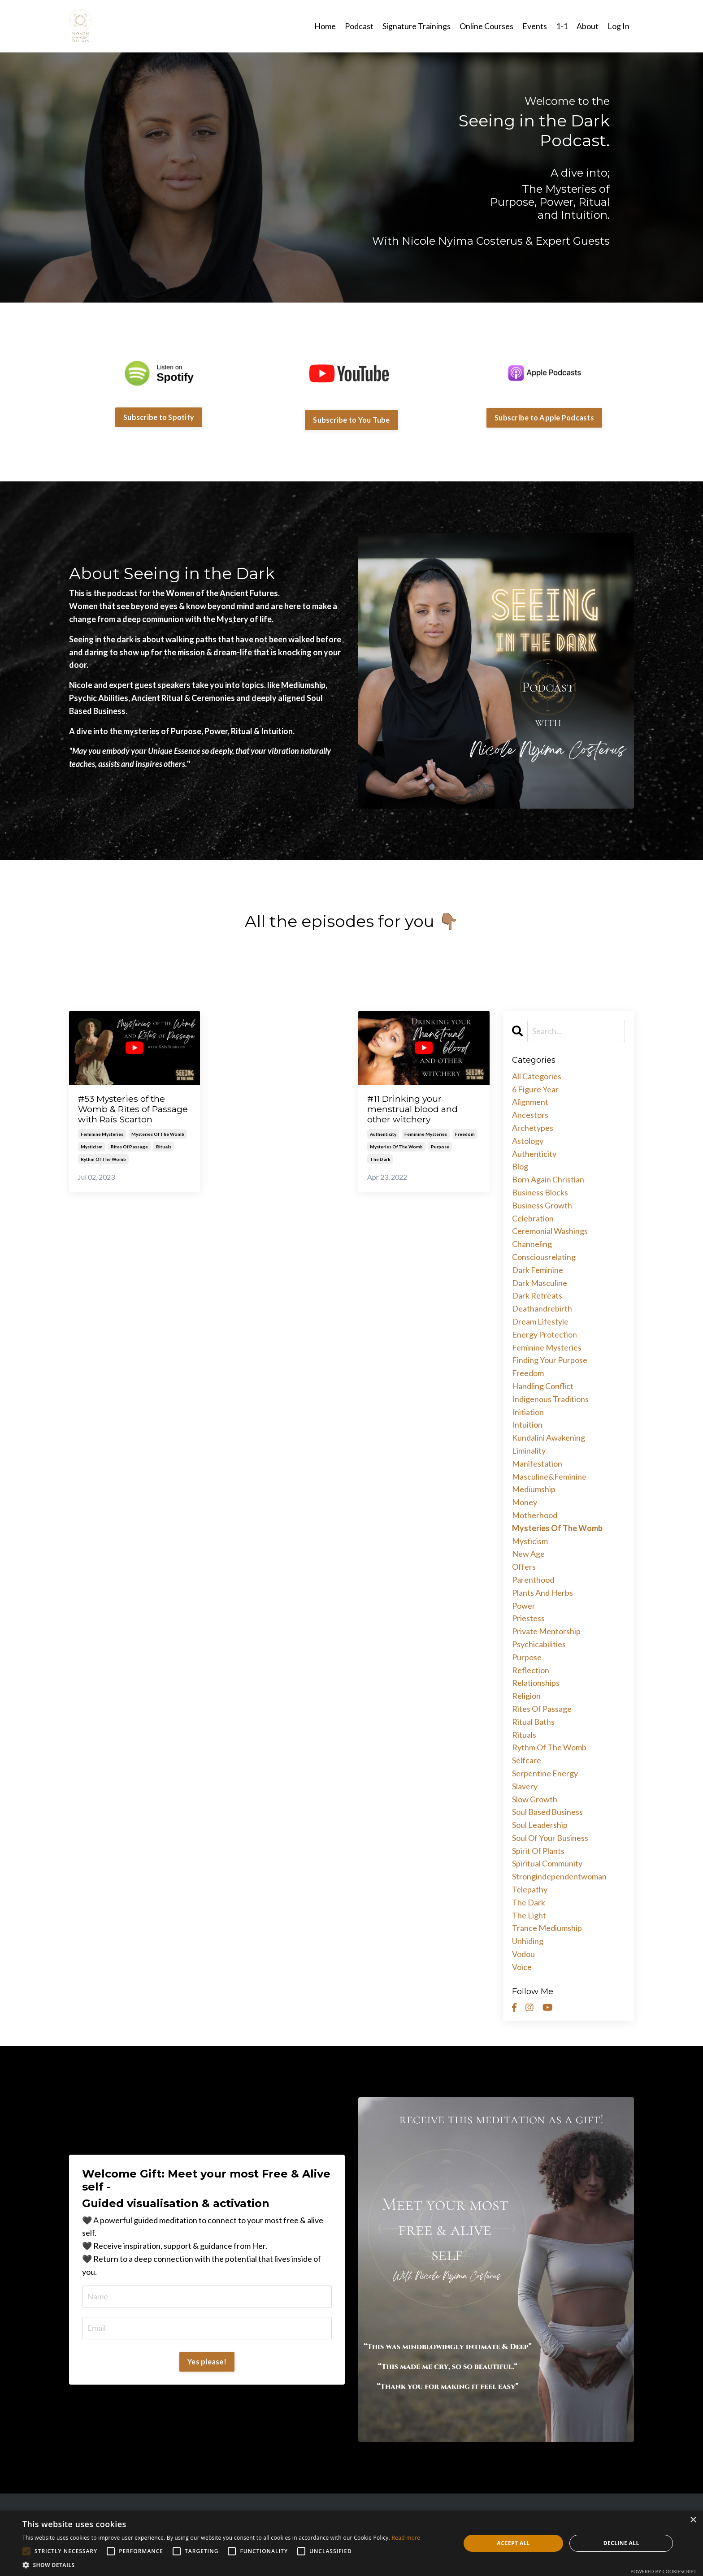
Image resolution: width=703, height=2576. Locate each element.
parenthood (533, 1579)
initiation (528, 1411)
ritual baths (533, 1721)
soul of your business (550, 1837)
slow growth (534, 1799)
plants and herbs (542, 1592)
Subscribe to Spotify (158, 416)
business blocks (540, 1192)
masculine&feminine (549, 1476)
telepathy (529, 1889)
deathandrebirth (542, 1308)
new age (528, 1553)
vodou (523, 1953)
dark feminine (537, 1269)
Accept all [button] (513, 2543)
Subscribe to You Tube (351, 419)
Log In (618, 25)
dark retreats (537, 1295)
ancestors (530, 1114)
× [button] (693, 2520)
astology (527, 1140)
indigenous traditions (550, 1398)
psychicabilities (539, 1644)
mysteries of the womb (157, 1148)
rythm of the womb (103, 1173)
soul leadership (540, 1824)
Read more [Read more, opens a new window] (405, 2537)
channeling (532, 1243)
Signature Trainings (416, 25)
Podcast (359, 25)
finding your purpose (549, 1360)
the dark (380, 1161)
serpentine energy (545, 1773)
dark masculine (539, 1282)
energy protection (544, 1334)
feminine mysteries (102, 1148)
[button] (221, 2564)
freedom (465, 1136)
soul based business (547, 1811)
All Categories (536, 1076)
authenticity (383, 1136)
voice (522, 1966)
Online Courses (486, 25)
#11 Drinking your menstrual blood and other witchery (416, 1110)
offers (524, 1566)
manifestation (537, 1463)
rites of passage (129, 1160)
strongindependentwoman (559, 1876)
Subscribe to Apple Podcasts (544, 417)
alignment (530, 1102)
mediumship (533, 1489)
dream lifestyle (540, 1321)
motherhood (534, 1515)
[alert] (351, 2543)
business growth (542, 1205)
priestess (528, 1618)
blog (520, 1166)
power (523, 1605)
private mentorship (546, 1631)
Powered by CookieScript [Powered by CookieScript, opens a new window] (663, 2571)
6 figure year (535, 1089)
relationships (536, 1682)
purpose (440, 1149)
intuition (527, 1424)
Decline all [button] (621, 2543)
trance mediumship (547, 1928)
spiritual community (547, 1863)
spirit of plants (538, 1850)
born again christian (548, 1179)
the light (529, 1915)
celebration (533, 1218)
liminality (529, 1450)
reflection (530, 1670)
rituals (163, 1160)
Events (534, 25)
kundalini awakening (548, 1437)
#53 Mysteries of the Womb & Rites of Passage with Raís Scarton (125, 1116)
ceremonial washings (550, 1231)
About (588, 25)
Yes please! (206, 2361)
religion (526, 1695)
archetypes (532, 1127)
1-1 (562, 25)
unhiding (527, 1940)
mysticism (92, 1160)
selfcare (526, 1760)
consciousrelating (544, 1256)
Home (325, 25)
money (524, 1502)
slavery (525, 1786)
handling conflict (542, 1385)
